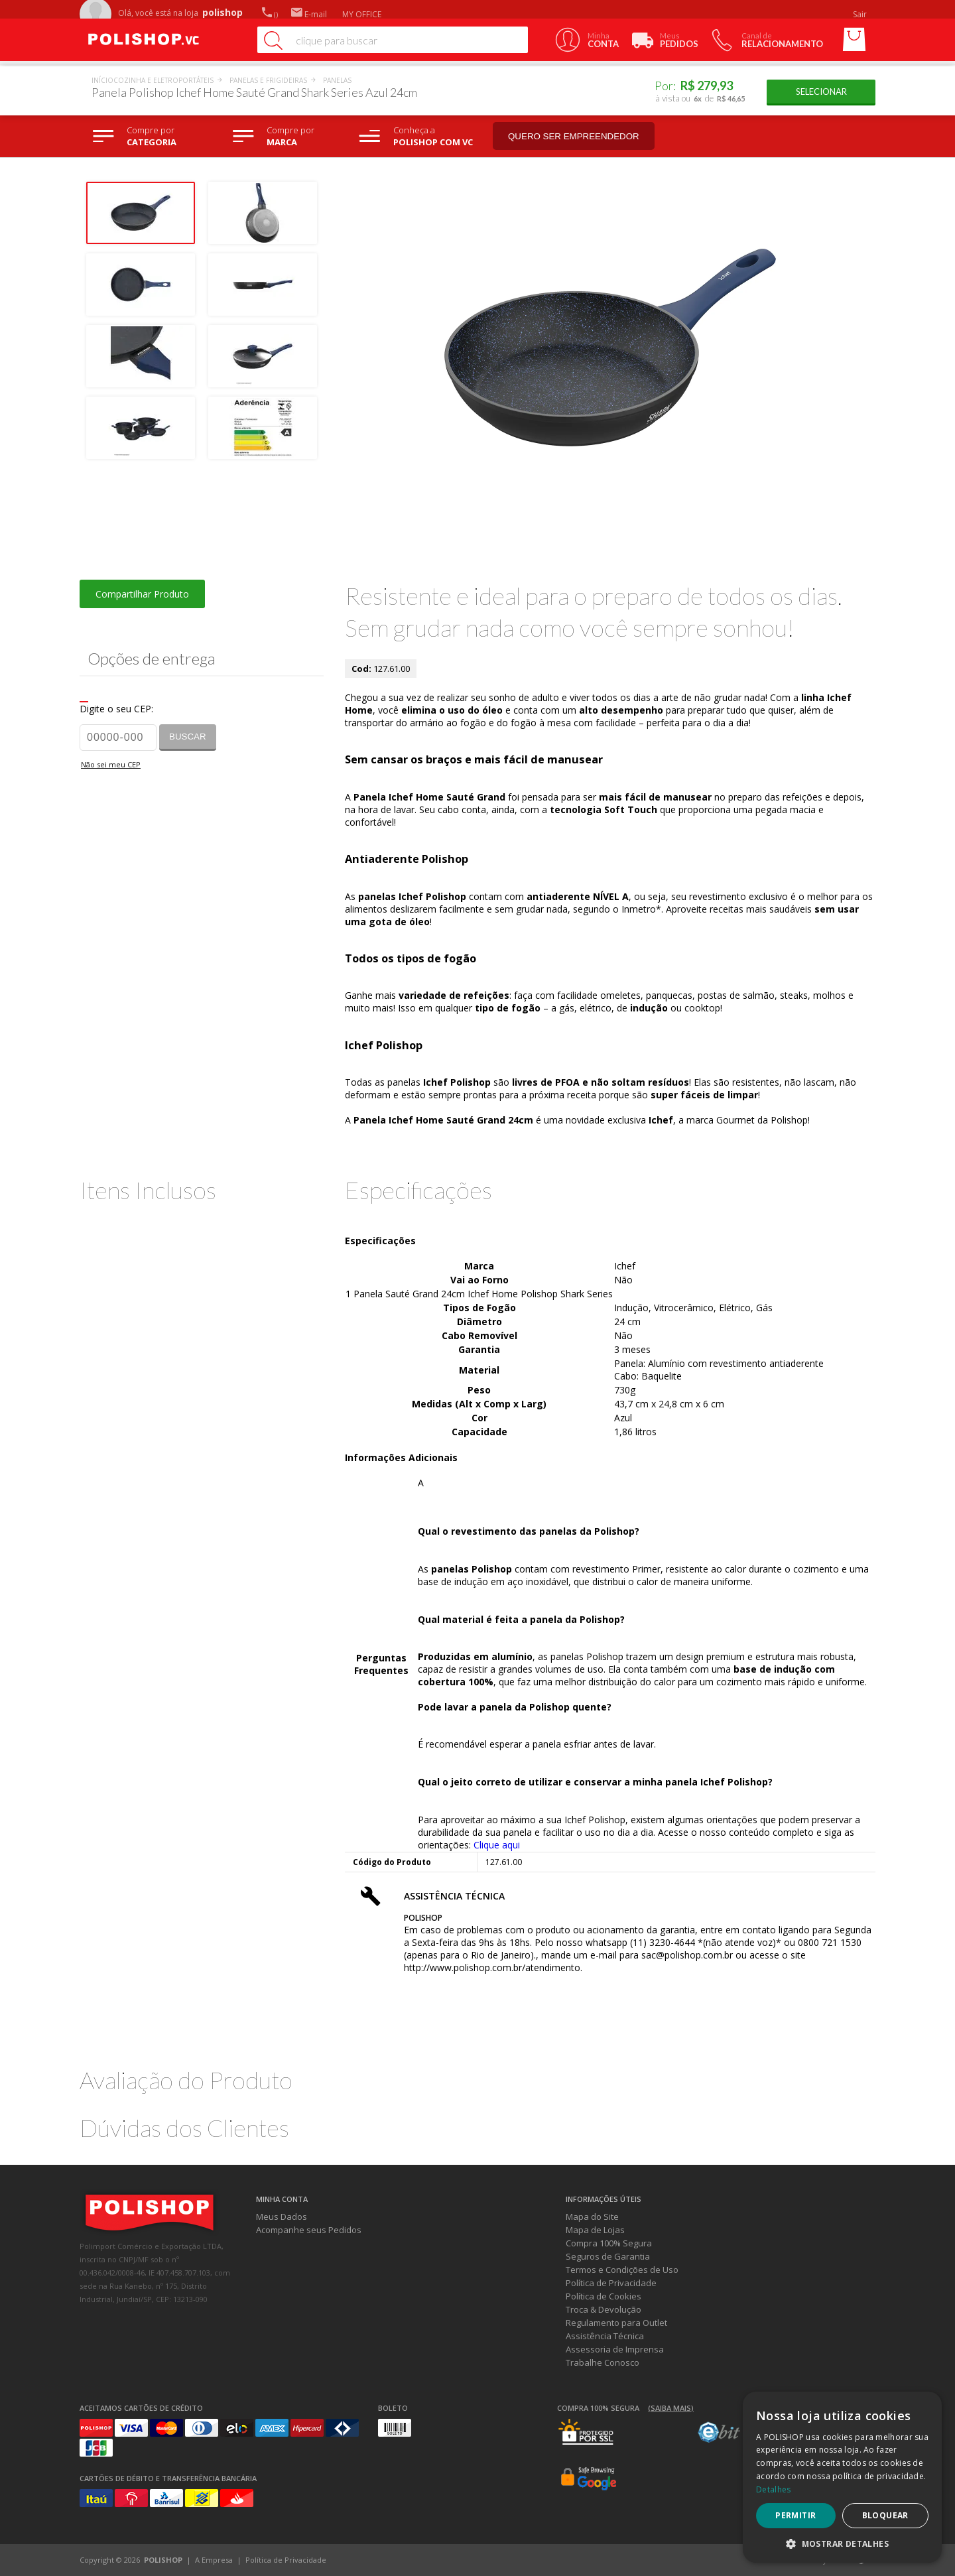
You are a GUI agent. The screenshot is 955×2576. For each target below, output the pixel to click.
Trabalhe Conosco (602, 2362)
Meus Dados (281, 2216)
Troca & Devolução (603, 2309)
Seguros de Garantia (608, 2256)
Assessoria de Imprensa (615, 2349)
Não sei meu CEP (111, 764)
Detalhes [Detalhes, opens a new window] (773, 2489)
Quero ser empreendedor (573, 136)
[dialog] (842, 2477)
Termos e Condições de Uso (622, 2270)
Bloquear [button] (885, 2515)
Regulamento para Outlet (616, 2323)
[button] (842, 2543)
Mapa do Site (592, 2216)
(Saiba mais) (671, 2408)
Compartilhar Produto (142, 594)
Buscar (187, 736)
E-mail (309, 14)
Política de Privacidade (611, 2283)
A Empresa (214, 2560)
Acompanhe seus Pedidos (308, 2230)
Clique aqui (497, 1844)
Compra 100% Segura (609, 2243)
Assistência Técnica (605, 2336)
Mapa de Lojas (595, 2230)
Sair (861, 14)
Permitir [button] (795, 2515)
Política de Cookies (603, 2296)
